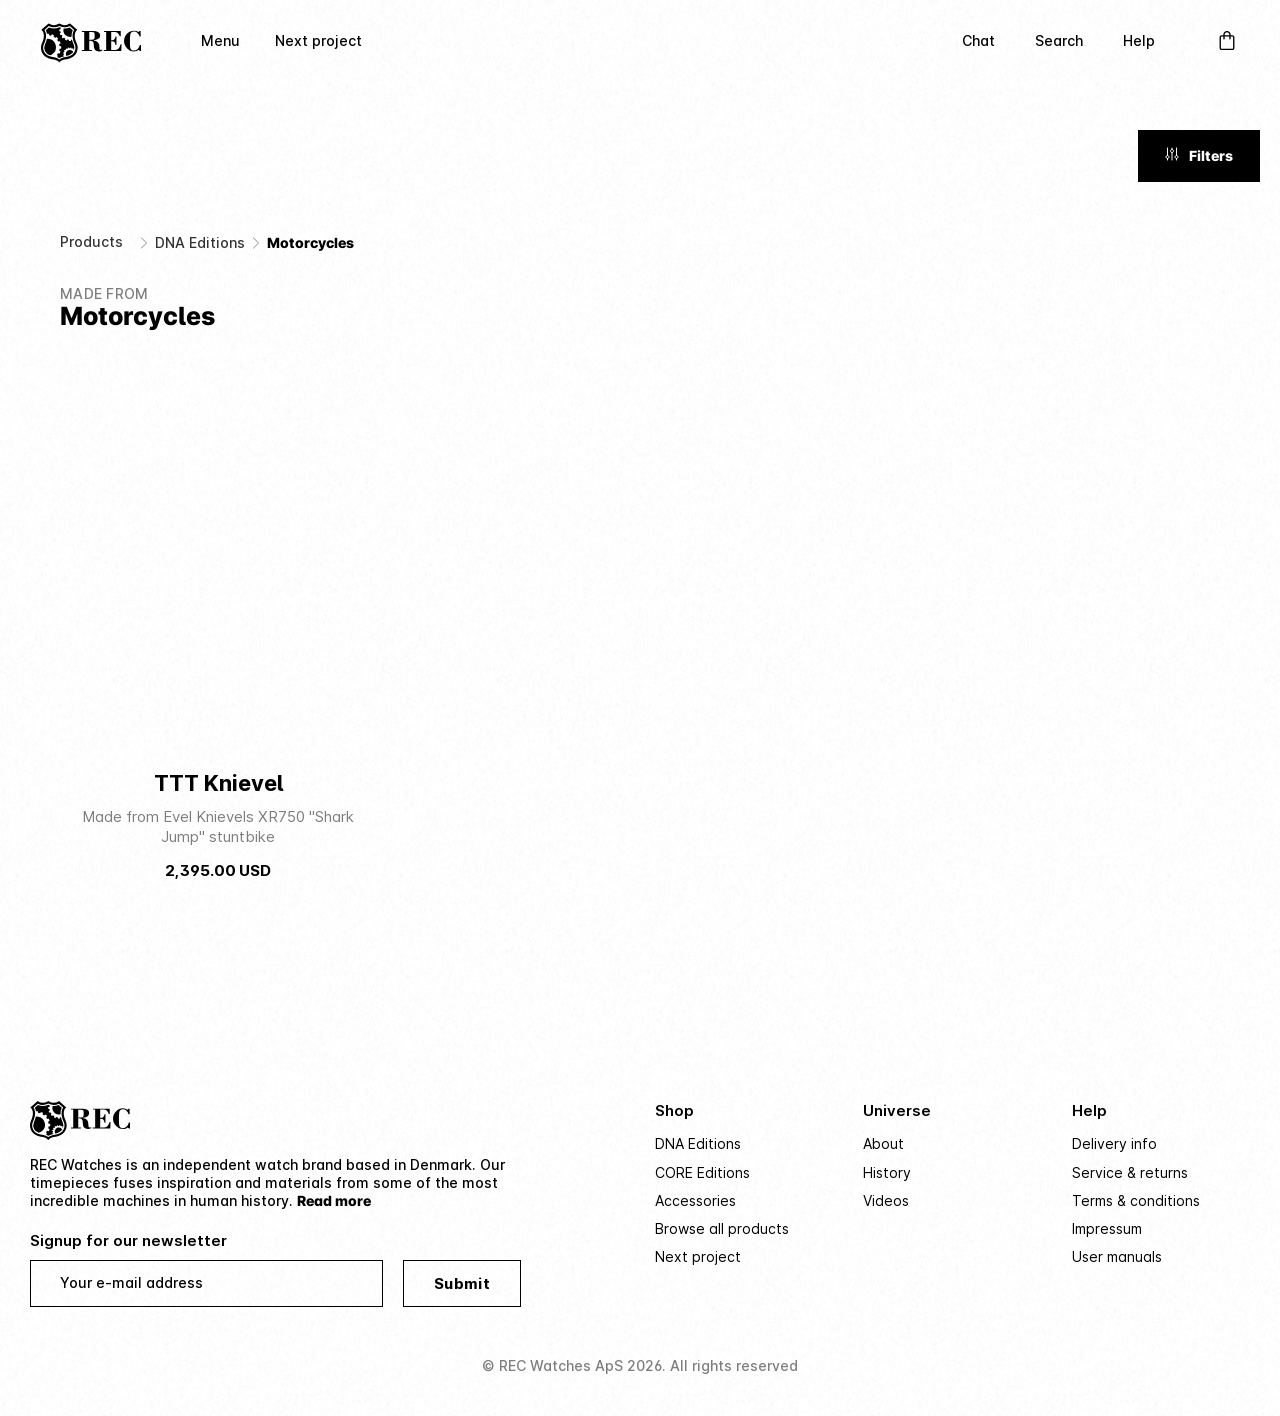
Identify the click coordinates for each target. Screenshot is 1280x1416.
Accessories (695, 1200)
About (883, 1143)
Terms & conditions (1136, 1200)
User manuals (1117, 1256)
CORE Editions (702, 1172)
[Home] (91, 41)
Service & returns (1130, 1172)
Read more (334, 1200)
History (887, 1172)
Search (1059, 40)
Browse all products (722, 1228)
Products (91, 241)
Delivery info (1114, 1143)
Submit (462, 1283)
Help (1139, 40)
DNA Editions (200, 242)
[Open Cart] (1227, 41)
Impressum (1107, 1228)
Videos (886, 1200)
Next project (318, 40)
